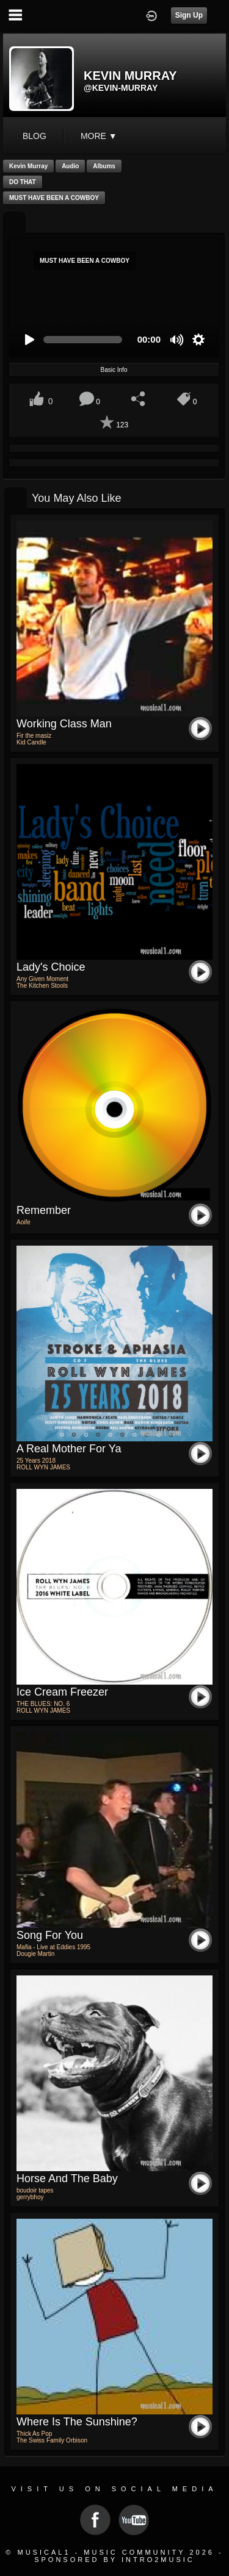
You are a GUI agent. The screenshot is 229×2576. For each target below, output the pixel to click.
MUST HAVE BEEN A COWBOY (54, 197)
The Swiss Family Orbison (51, 2440)
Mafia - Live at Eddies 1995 (53, 1947)
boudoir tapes (35, 2190)
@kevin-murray (121, 88)
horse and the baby (67, 2178)
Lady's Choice (50, 967)
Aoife (23, 1222)
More (99, 136)
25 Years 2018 (36, 1460)
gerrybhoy (29, 2197)
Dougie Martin (35, 1953)
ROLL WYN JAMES (43, 1467)
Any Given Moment (42, 979)
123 (122, 425)
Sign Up (189, 15)
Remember (43, 1210)
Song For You (49, 1935)
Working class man (64, 724)
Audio (70, 166)
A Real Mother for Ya (68, 1449)
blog (34, 136)
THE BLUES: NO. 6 (43, 1703)
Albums (104, 166)
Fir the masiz (33, 735)
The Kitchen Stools (42, 985)
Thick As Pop (34, 2433)
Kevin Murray (28, 166)
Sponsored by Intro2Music (114, 2559)
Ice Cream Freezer (62, 1692)
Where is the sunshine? (76, 2422)
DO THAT (22, 182)
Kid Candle (31, 742)
